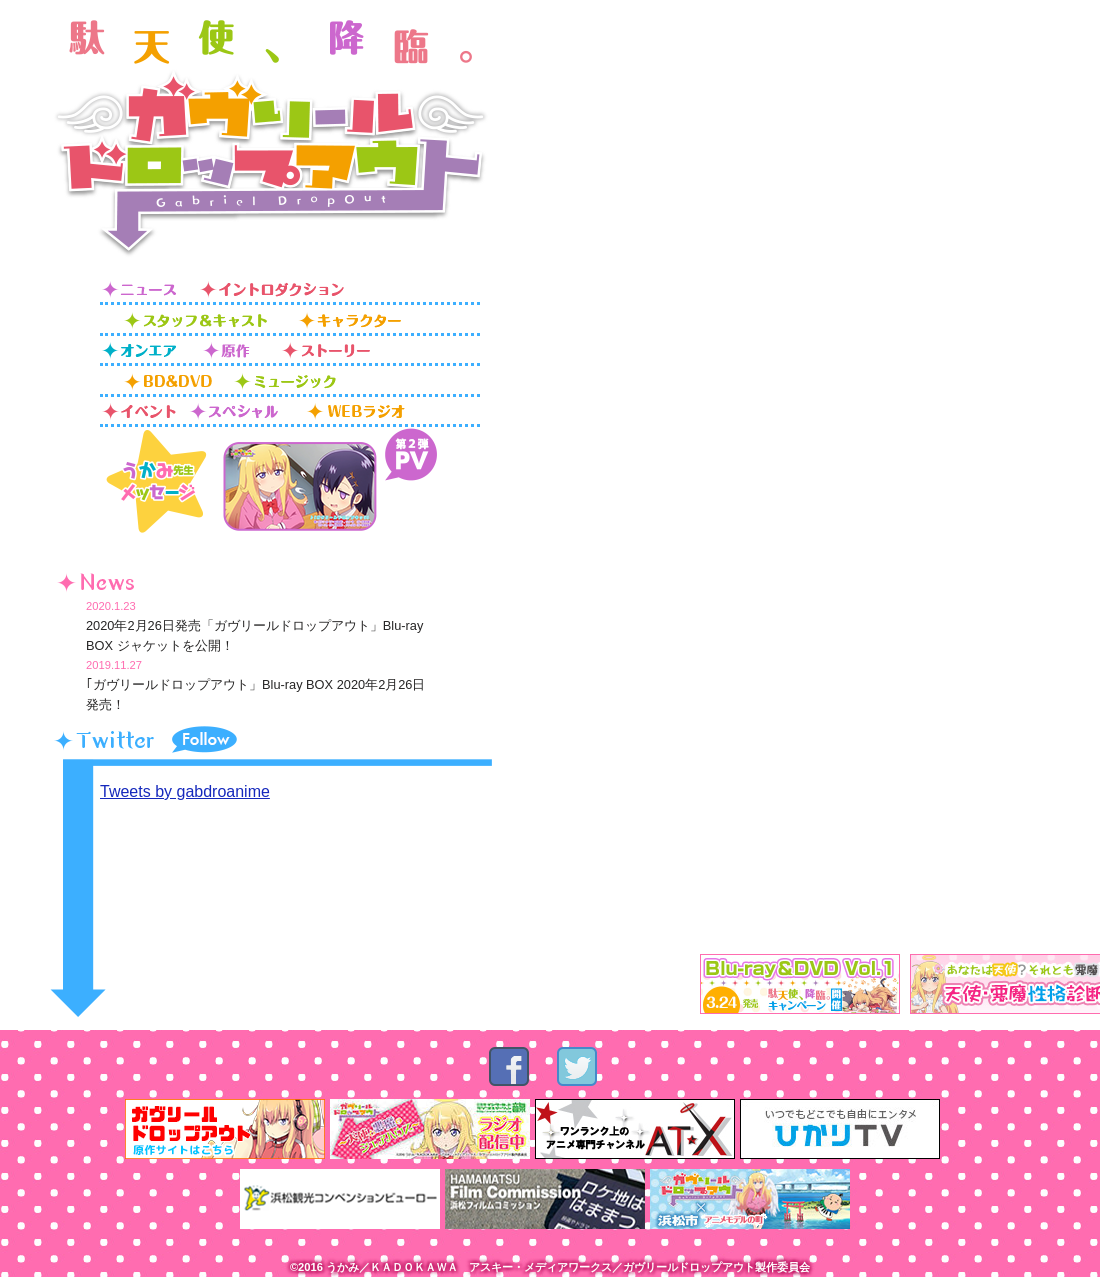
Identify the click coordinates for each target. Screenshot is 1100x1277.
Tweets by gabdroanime (185, 791)
